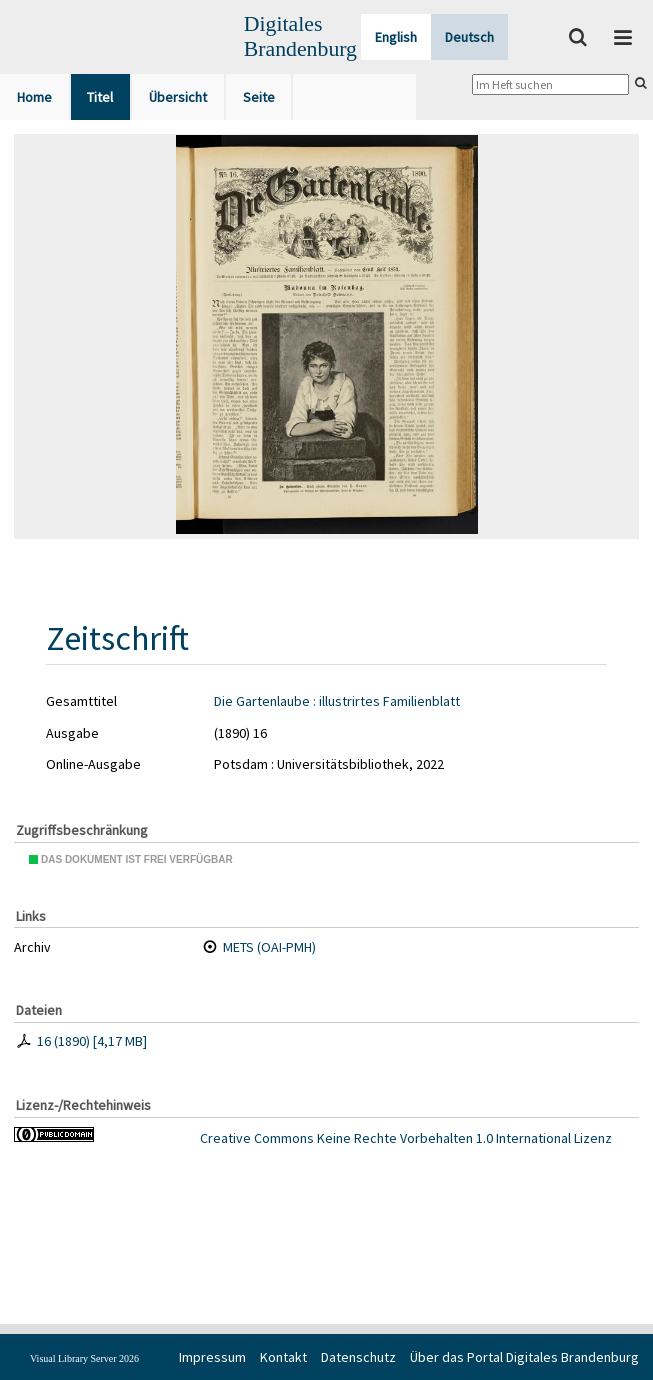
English (396, 37)
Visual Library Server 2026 (84, 1358)
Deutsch (469, 37)
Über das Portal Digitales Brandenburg (524, 1357)
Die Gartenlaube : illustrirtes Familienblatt (337, 701)
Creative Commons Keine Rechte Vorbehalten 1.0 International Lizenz (406, 1138)
